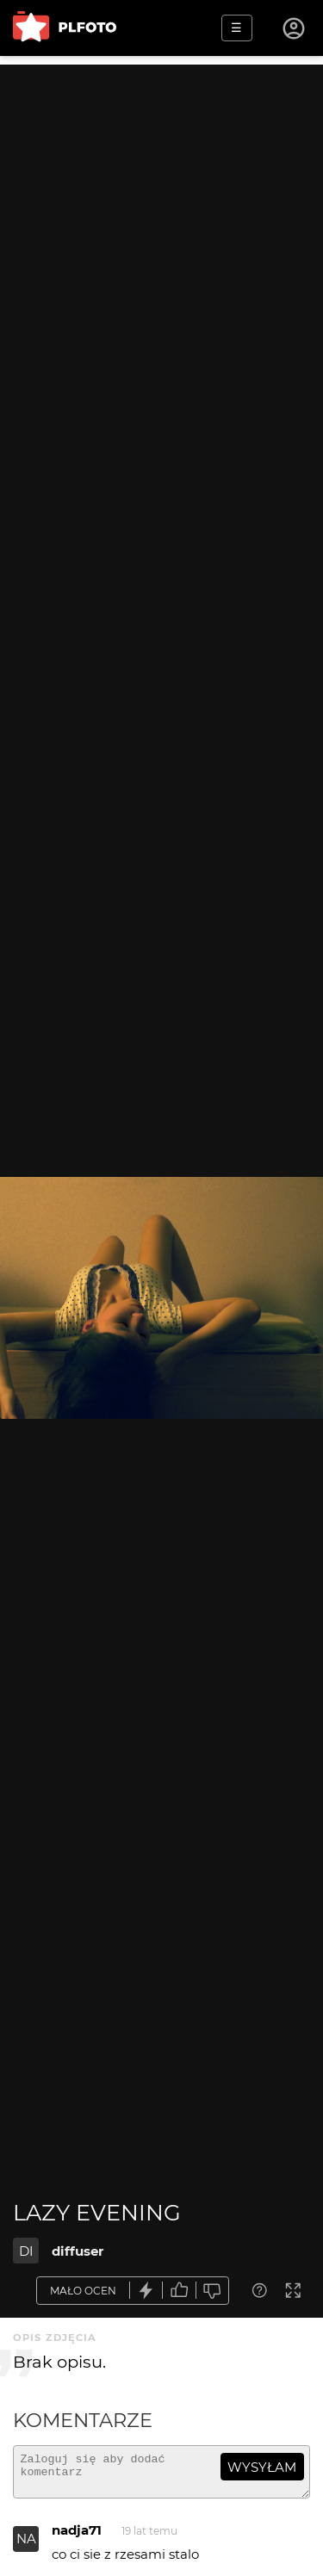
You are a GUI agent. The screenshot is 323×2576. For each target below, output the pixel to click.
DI (26, 2251)
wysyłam (261, 2467)
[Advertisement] (161, 226)
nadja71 (77, 2538)
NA (26, 2546)
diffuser (77, 2251)
